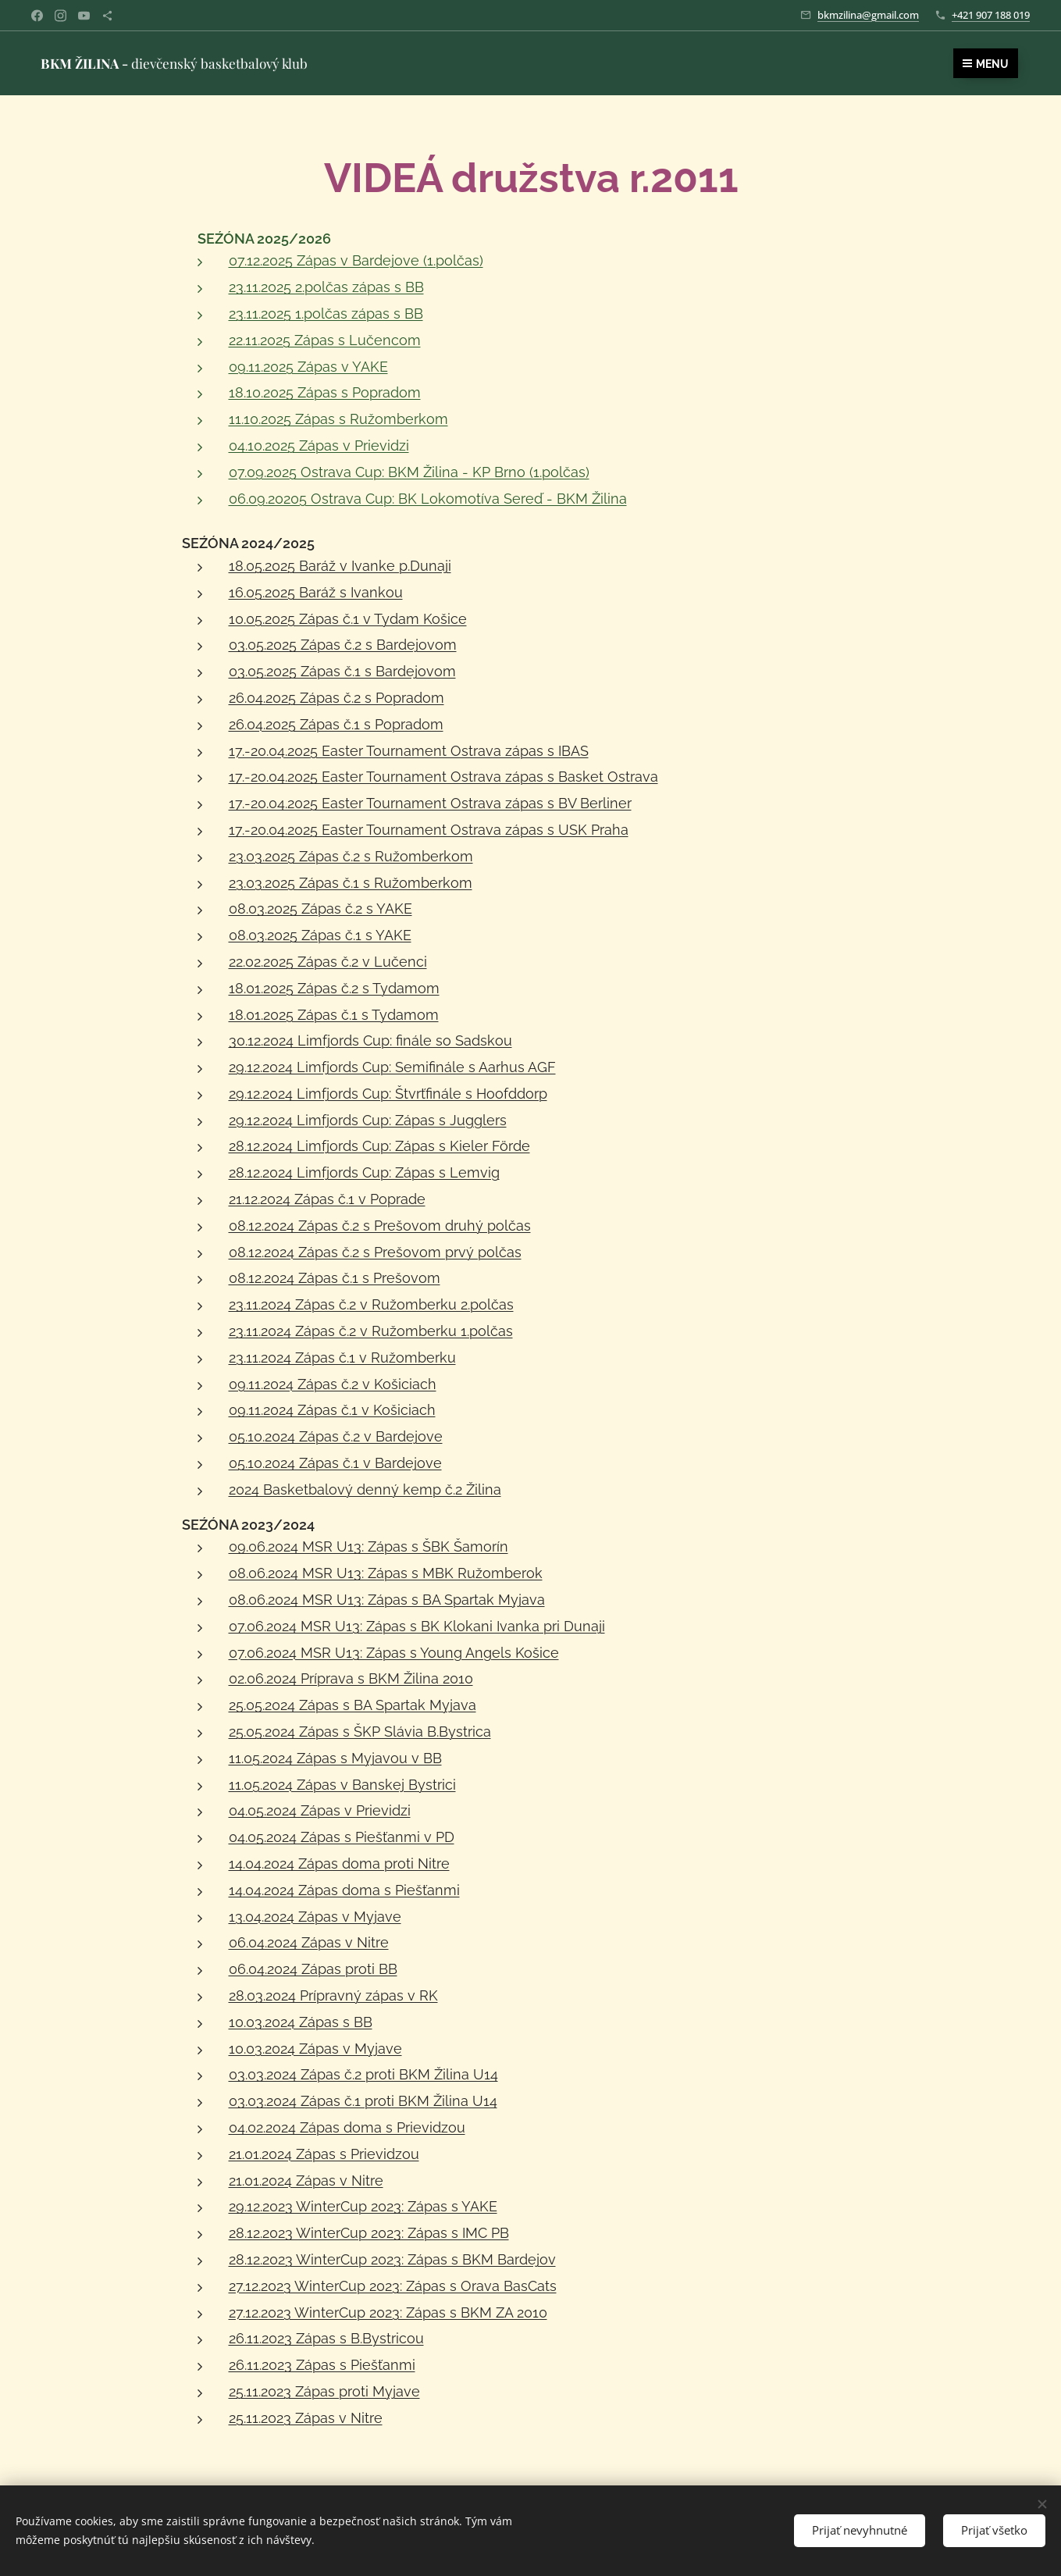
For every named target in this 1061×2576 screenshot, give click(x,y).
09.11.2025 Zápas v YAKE (307, 366)
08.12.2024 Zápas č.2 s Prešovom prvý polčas (374, 1252)
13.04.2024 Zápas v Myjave (314, 1916)
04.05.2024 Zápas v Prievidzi (319, 1810)
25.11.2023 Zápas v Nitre (305, 2418)
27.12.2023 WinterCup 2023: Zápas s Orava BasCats (392, 2286)
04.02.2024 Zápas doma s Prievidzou (346, 2127)
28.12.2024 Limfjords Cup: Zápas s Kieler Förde (378, 1146)
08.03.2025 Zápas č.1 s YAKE (319, 935)
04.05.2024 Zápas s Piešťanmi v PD (341, 1837)
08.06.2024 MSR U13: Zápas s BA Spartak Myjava (386, 1599)
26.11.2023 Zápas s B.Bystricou (325, 2338)
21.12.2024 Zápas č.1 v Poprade (326, 1199)
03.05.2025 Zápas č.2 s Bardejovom (342, 644)
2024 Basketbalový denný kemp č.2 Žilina (364, 1489)
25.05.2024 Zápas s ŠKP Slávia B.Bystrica (359, 1731)
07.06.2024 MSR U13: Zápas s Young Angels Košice (393, 1652)
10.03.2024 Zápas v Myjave (314, 2048)
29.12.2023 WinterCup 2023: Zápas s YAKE (362, 2206)
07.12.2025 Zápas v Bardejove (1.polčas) (355, 260)
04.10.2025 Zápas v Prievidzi (318, 445)
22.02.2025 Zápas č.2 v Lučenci (327, 961)
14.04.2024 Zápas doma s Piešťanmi (343, 1890)
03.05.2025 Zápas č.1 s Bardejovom (341, 671)
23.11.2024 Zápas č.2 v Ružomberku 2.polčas (370, 1304)
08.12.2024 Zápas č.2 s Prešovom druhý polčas (379, 1225)
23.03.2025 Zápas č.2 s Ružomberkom (350, 856)
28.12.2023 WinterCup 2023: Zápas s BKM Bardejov (391, 2259)
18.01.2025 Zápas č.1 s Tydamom (333, 1015)
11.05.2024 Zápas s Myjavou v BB (334, 1758)
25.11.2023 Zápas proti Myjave (323, 2391)
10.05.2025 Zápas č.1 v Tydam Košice (347, 619)
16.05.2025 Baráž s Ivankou (315, 592)
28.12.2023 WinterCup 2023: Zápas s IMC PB (368, 2233)
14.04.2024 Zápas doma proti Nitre (338, 1863)
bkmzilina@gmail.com (868, 15)
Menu (986, 64)
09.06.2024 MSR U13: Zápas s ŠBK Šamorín (367, 1546)
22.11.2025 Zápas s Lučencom (324, 340)
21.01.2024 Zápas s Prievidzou (323, 2154)
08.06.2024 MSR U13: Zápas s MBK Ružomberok (385, 1573)
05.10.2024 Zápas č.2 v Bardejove (335, 1436)
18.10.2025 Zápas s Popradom (324, 392)
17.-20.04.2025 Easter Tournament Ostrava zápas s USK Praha (428, 829)
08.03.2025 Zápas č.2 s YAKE (319, 908)
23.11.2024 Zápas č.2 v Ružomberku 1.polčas (370, 1331)
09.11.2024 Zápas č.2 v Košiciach (332, 1384)
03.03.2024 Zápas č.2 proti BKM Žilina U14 (362, 2074)
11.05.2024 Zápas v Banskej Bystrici (341, 1784)
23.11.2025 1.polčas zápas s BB (325, 313)
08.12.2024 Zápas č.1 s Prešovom (334, 1278)
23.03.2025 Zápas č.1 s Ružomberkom (350, 883)
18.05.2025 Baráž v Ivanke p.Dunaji (339, 566)
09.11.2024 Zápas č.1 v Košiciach (331, 1410)
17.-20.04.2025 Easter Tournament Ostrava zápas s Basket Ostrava (442, 776)
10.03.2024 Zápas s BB (300, 2022)
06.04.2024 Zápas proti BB (312, 1969)
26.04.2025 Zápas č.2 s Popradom (335, 697)
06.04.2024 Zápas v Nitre (308, 1942)
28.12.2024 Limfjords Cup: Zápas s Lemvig (363, 1172)
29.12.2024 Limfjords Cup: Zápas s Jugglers (367, 1120)
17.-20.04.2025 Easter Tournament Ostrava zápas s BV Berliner (429, 803)
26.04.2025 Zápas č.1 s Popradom (335, 724)
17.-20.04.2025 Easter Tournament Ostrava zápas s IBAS (408, 751)
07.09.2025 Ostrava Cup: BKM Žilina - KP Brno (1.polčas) (408, 472)
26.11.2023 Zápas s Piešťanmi (321, 2365)
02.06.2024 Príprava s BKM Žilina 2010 (350, 1678)
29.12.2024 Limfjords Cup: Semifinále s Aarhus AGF (391, 1067)
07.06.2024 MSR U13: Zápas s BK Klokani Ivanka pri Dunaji (416, 1626)
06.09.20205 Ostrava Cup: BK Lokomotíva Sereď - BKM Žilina (427, 498)
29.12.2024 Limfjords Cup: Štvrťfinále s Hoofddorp (387, 1093)
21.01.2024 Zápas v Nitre (305, 2180)
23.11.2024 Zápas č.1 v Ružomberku (341, 1357)
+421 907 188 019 (991, 15)
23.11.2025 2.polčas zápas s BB (325, 287)
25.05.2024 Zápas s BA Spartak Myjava (351, 1705)
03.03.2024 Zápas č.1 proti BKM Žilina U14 (362, 2101)
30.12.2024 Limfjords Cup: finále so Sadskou (369, 1040)
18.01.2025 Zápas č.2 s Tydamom (333, 988)
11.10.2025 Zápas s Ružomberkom (337, 419)
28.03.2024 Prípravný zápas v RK (332, 1995)
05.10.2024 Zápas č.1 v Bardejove (334, 1463)
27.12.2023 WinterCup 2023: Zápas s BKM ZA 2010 (387, 2312)
